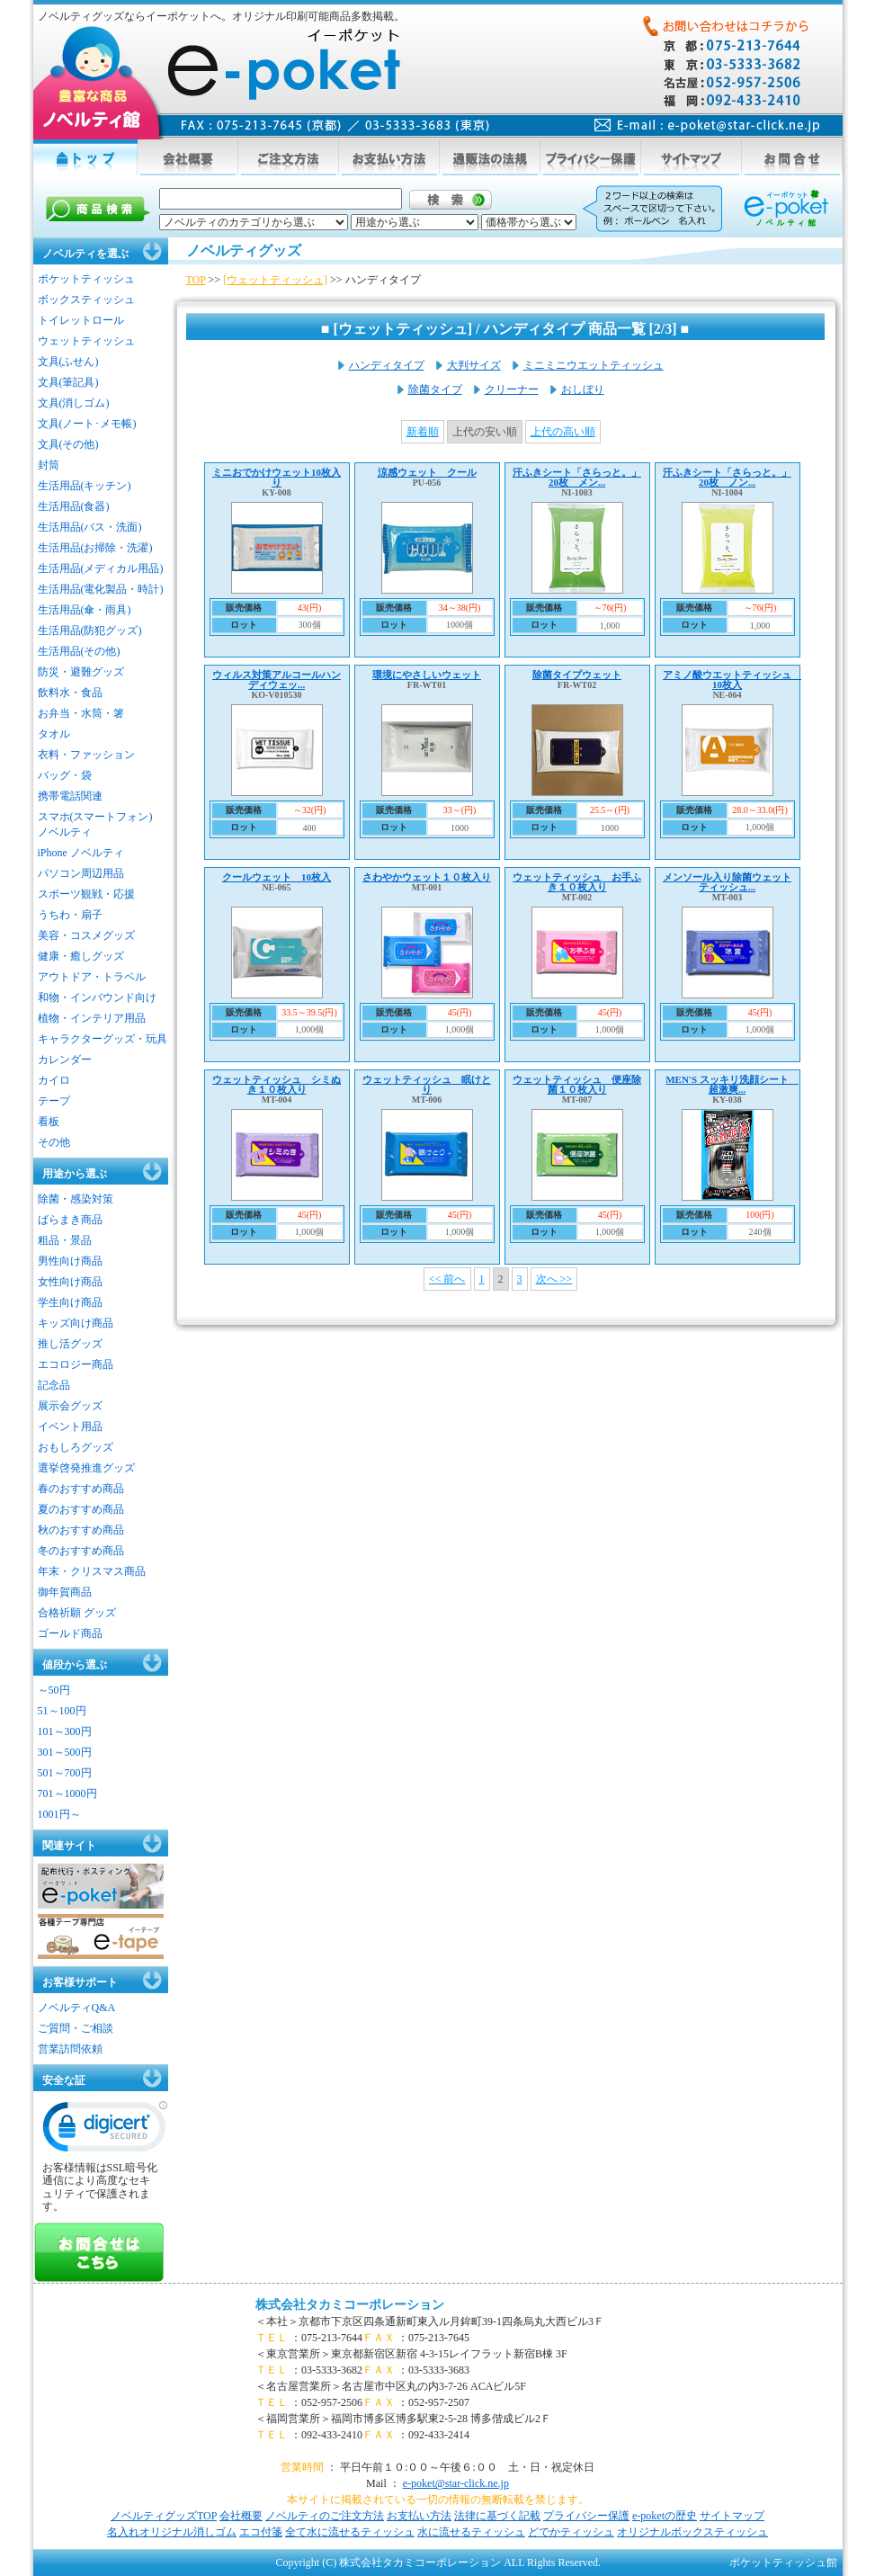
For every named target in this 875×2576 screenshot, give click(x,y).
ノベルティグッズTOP (164, 2515)
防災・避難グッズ (81, 672)
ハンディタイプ (386, 365)
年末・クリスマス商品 (92, 1571)
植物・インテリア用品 (92, 1018)
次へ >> (554, 1279)
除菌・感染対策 (75, 1199)
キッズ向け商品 (75, 1323)
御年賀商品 (65, 1592)
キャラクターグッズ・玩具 (102, 1039)
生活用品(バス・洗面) (90, 527)
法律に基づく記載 (497, 2515)
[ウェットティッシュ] (275, 279)
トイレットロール (81, 320)
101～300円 (65, 1731)
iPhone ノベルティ (81, 852)
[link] (105, 2130)
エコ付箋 (260, 2532)
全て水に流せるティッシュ (350, 2532)
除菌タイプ (435, 389)
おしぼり (582, 389)
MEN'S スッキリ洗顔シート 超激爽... (732, 1084)
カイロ (54, 1080)
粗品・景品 (65, 1240)
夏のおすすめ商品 (81, 1509)
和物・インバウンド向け (97, 997)
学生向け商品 (70, 1302)
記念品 (54, 1385)
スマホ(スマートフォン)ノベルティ (95, 824)
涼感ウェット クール (427, 472)
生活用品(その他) (79, 651)
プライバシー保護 (586, 2515)
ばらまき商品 (70, 1219)
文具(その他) (68, 444)
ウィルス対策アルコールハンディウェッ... (276, 679)
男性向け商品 (70, 1261)
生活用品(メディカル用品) (101, 568)
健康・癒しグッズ (81, 956)
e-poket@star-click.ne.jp (456, 2483)
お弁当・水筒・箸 (81, 713)
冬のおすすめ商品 (81, 1550)
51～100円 (62, 1710)
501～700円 (65, 1773)
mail (707, 125)
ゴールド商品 (70, 1633)
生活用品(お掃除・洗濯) (95, 547)
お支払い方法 (419, 2515)
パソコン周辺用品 (81, 873)
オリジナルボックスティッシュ (692, 2532)
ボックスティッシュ (86, 299)
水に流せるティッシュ (471, 2532)
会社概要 (241, 2515)
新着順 (422, 431)
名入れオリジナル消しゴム (172, 2532)
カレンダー (65, 1059)
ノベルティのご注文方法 (324, 2515)
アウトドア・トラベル (92, 976)
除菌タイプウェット (576, 674)
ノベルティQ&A (77, 2007)
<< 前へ (447, 1279)
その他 (54, 1142)
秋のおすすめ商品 (81, 1530)
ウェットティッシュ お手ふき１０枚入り (577, 882)
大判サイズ (474, 365)
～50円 (54, 1690)
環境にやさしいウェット (426, 674)
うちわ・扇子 (70, 914)
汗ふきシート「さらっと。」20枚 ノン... (727, 477)
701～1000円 (67, 1793)
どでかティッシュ (571, 2532)
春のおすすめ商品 (81, 1488)
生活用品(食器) (74, 506)
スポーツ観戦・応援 (86, 894)
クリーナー (512, 389)
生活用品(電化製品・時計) (101, 589)
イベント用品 (70, 1426)
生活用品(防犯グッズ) (90, 630)
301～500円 (65, 1752)
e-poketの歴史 (664, 2515)
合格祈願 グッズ (77, 1612)
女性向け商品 (70, 1281)
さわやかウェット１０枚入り (426, 877)
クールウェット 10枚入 (276, 877)
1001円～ (59, 1814)
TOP (196, 279)
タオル (54, 734)
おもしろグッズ (75, 1447)
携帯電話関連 (70, 796)
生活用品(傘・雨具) (84, 610)
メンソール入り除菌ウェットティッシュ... (727, 882)
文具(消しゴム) (74, 403)
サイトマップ (732, 2515)
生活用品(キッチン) (84, 485)
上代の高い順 (563, 431)
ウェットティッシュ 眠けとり (426, 1084)
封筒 (48, 465)
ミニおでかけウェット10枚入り (276, 477)
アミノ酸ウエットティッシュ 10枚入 (732, 679)
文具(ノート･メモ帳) (87, 423)
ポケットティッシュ (86, 279)
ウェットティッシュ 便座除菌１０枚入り (577, 1084)
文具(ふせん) (68, 361)
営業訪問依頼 (70, 2049)
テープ (54, 1101)
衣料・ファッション (86, 754)
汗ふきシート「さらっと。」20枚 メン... (577, 477)
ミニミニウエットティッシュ (593, 365)
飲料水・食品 (70, 692)
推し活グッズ (70, 1343)
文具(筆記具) (68, 382)
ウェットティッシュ (86, 341)
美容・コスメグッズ (86, 935)
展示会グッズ (70, 1406)
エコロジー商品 (75, 1364)
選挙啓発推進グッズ (86, 1468)
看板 (48, 1121)
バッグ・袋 (65, 775)
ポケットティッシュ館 (783, 2562)
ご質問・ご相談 (75, 2028)
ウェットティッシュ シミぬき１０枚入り (276, 1084)
